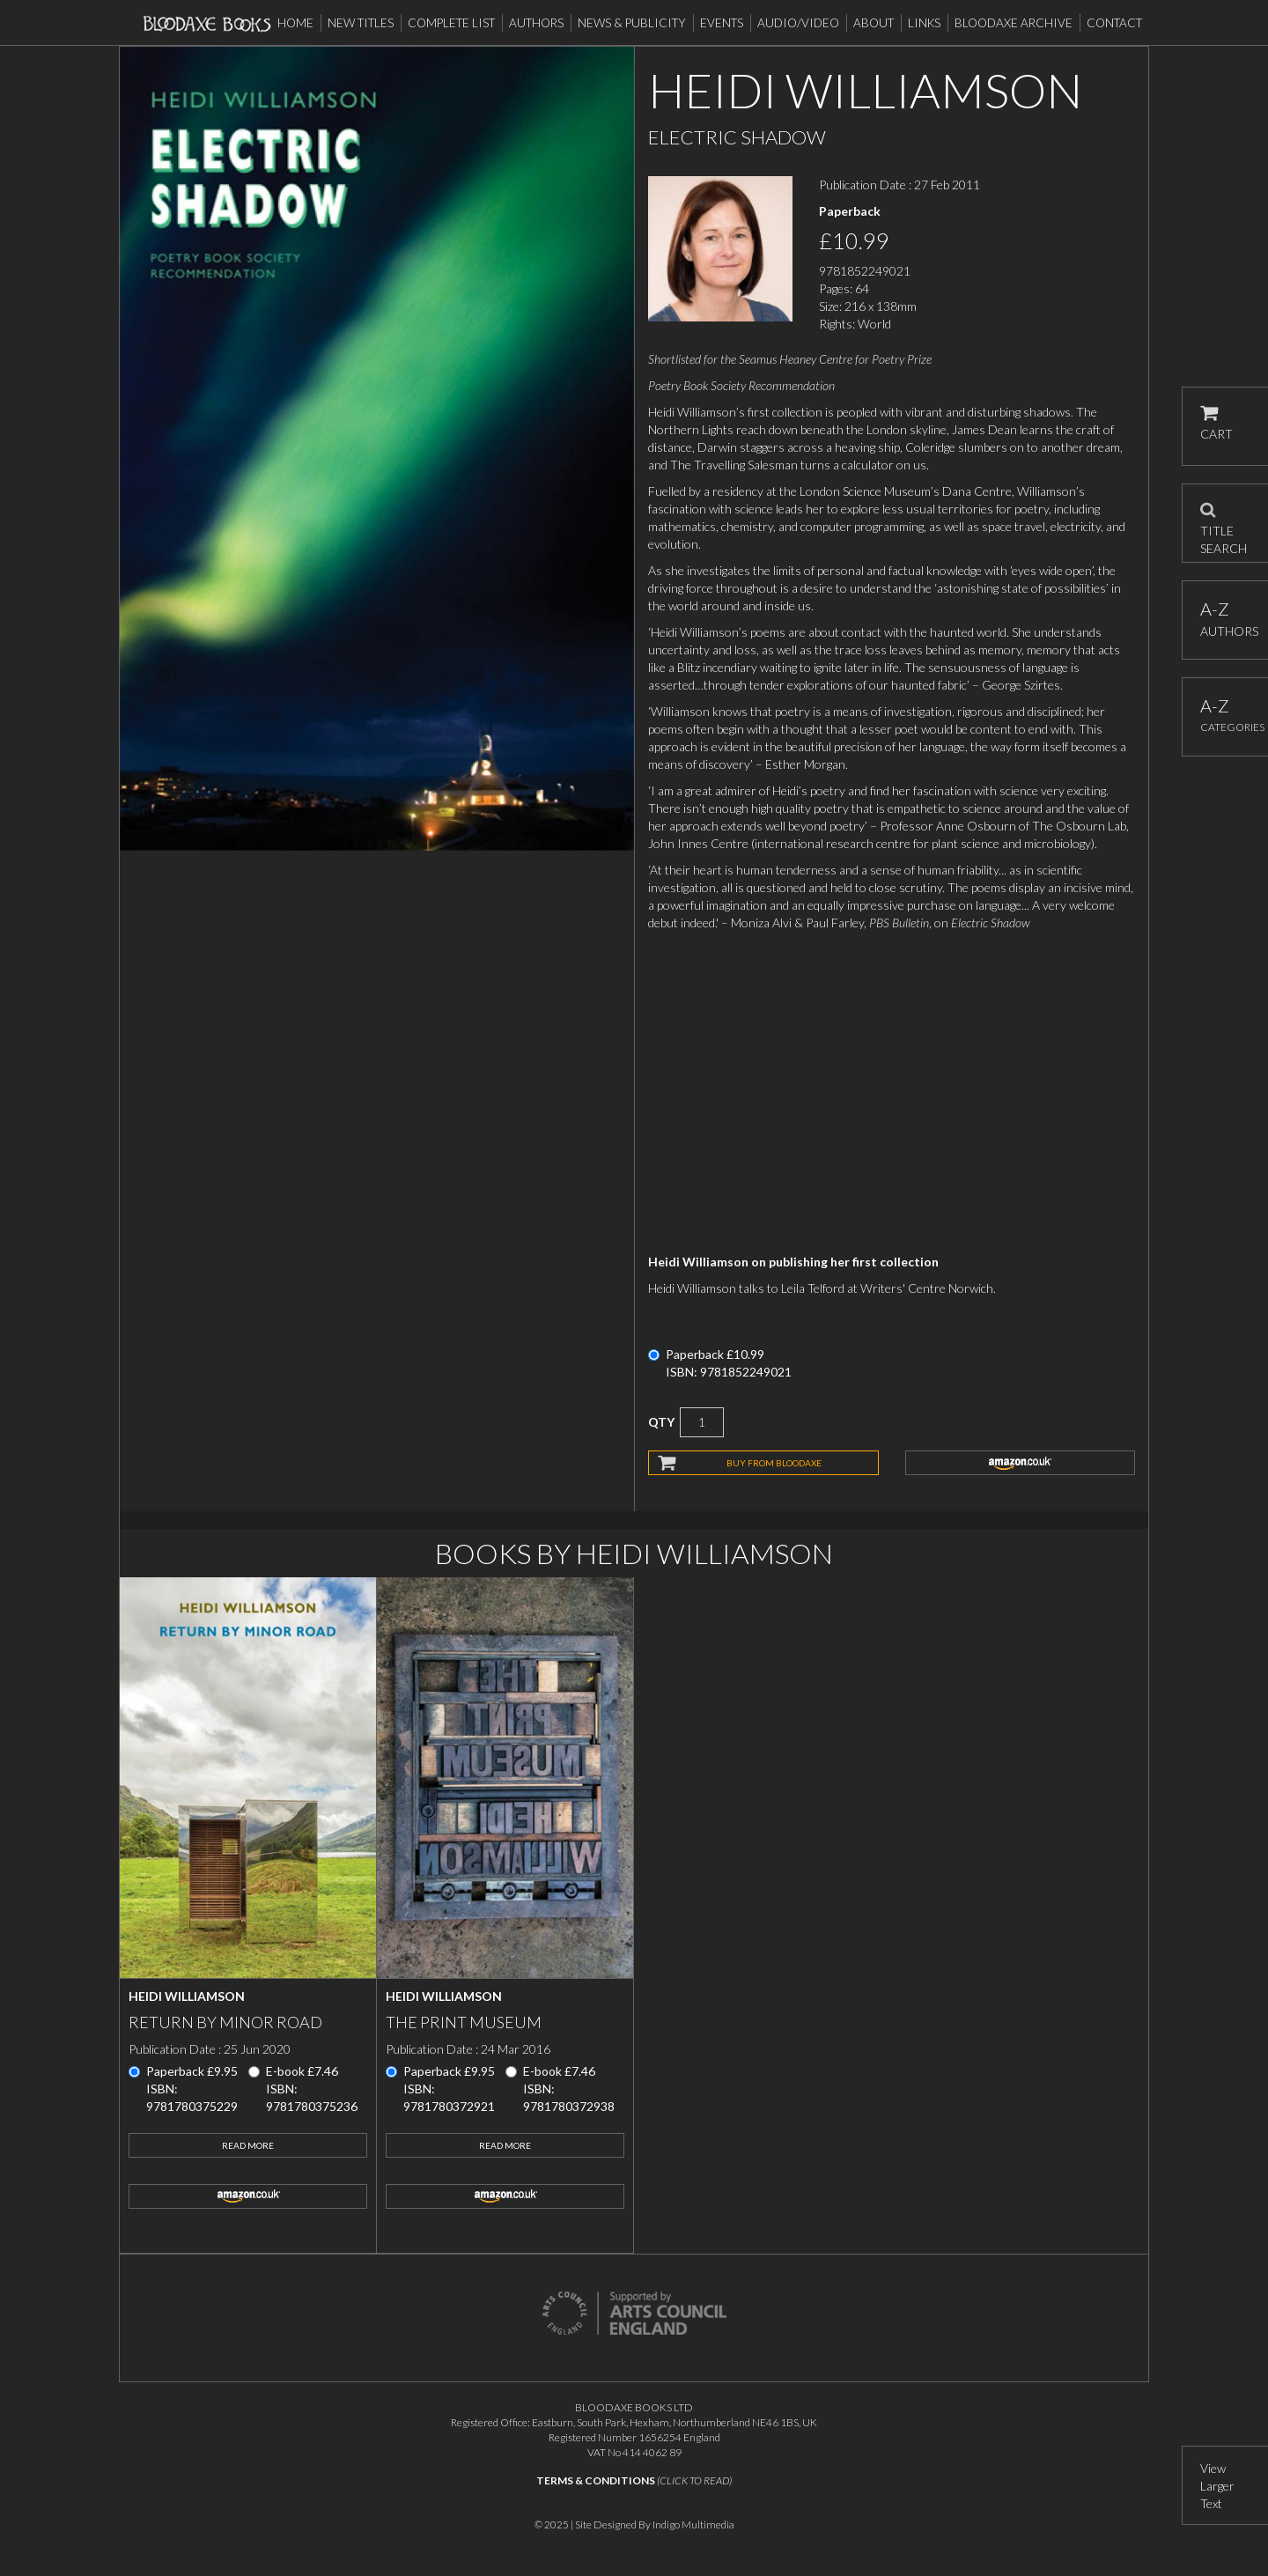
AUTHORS (1225, 618)
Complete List (451, 23)
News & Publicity (632, 23)
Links (924, 23)
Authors (536, 23)
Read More (248, 2145)
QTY (661, 1421)
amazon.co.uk (1020, 1462)
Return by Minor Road (225, 2022)
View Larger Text (1217, 2486)
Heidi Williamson (187, 1996)
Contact (1114, 23)
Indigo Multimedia (693, 2524)
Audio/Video (798, 23)
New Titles (361, 23)
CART (1216, 423)
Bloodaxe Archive (1014, 23)
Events (721, 23)
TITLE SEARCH (1223, 523)
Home (295, 23)
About (873, 23)
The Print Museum (464, 2022)
